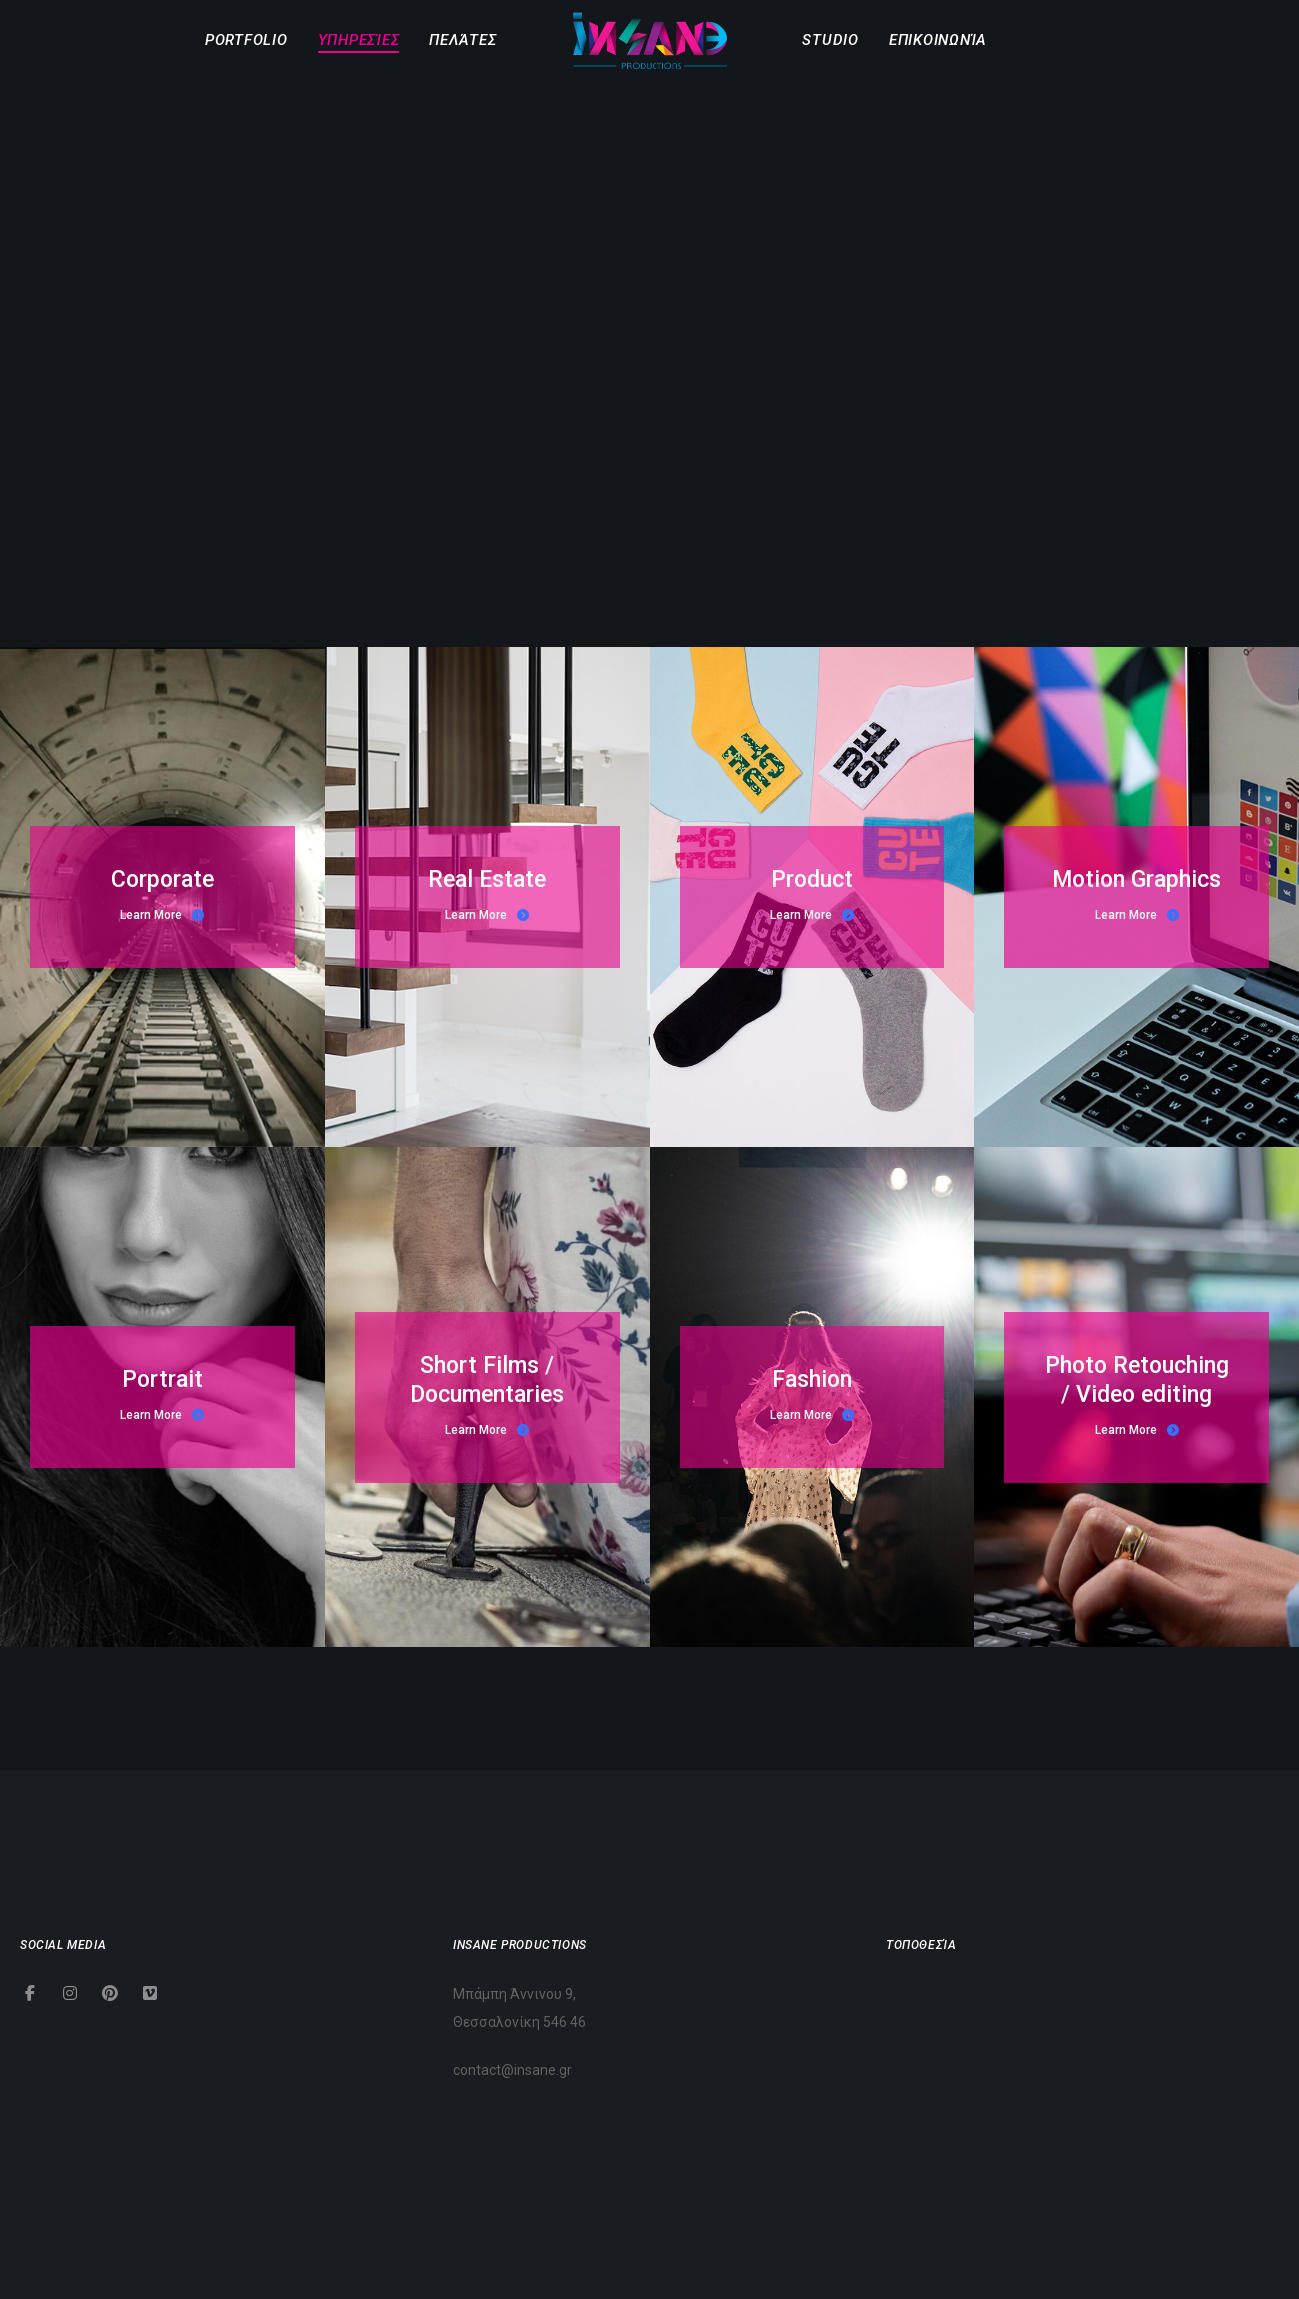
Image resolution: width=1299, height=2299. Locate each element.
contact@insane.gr (512, 2070)
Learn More (162, 915)
